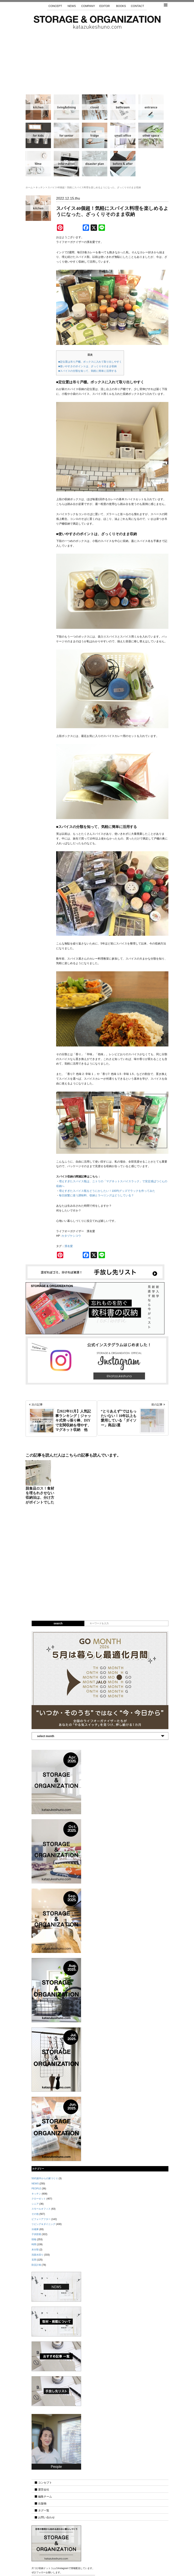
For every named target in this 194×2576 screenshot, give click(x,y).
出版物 (42, 2403)
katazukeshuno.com (97, 2569)
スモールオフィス (122, 135)
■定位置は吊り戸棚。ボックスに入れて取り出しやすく (90, 361)
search (58, 1523)
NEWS (71, 6)
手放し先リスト (68, 2557)
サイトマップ (46, 2557)
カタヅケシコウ (71, 1235)
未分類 (35, 2149)
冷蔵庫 (94, 135)
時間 (38, 163)
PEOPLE (36, 2088)
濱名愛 (68, 1246)
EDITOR (104, 6)
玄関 (151, 107)
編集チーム (45, 2396)
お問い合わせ (46, 2417)
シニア (66, 135)
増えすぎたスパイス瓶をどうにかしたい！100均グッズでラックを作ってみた (107, 1190)
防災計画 (94, 163)
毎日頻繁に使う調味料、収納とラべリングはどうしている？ (96, 1195)
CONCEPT (55, 6)
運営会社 (43, 2389)
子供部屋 (38, 135)
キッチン (38, 107)
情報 (66, 163)
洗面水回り (122, 107)
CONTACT (137, 6)
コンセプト (45, 2382)
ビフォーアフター (122, 163)
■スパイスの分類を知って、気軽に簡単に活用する (87, 370)
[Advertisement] (97, 58)
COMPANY (88, 6)
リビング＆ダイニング (66, 107)
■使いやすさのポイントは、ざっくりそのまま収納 (87, 366)
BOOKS (121, 6)
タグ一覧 (43, 2410)
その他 (151, 135)
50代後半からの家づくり (45, 2078)
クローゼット (94, 107)
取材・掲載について (108, 2557)
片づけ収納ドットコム (97, 22)
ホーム (29, 187)
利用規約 (150, 2557)
